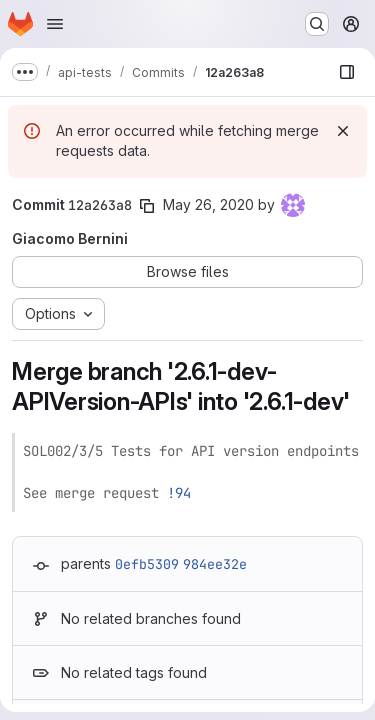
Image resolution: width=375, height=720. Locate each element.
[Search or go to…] (317, 24)
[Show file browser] (347, 72)
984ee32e (215, 564)
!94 (179, 493)
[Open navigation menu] (55, 24)
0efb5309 (147, 564)
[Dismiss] (343, 131)
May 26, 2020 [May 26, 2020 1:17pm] (208, 204)
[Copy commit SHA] (147, 206)
